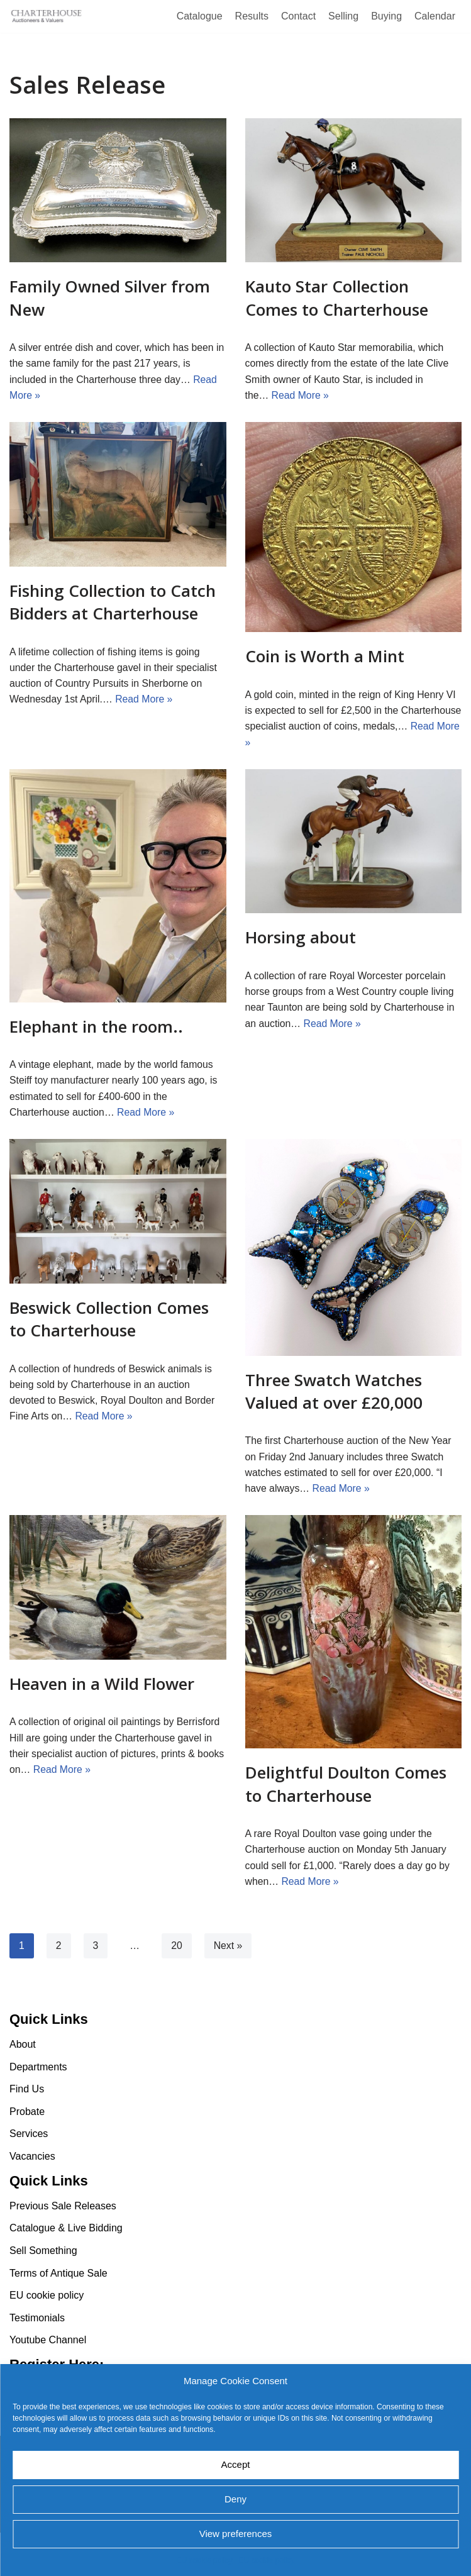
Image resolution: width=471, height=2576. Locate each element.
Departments (38, 2110)
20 (177, 1950)
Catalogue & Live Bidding (66, 2271)
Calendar (434, 16)
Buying (386, 16)
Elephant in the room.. (96, 1027)
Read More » (301, 396)
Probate (27, 2155)
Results (252, 16)
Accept (235, 2464)
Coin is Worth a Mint (324, 657)
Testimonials (37, 2361)
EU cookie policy (205, 2560)
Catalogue (200, 16)
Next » (228, 1950)
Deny (235, 2499)
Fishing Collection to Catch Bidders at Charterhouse (112, 602)
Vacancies (32, 2199)
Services (28, 2177)
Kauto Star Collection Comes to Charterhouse (336, 297)
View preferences (235, 2533)
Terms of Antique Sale (58, 2316)
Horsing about (300, 939)
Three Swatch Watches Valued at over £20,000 (334, 1393)
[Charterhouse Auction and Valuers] (47, 16)
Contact (298, 16)
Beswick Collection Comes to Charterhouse (109, 1321)
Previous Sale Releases (62, 2249)
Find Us (26, 2132)
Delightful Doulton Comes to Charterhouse (345, 1786)
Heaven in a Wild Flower (101, 1686)
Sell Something (43, 2294)
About (22, 2087)
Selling (343, 16)
